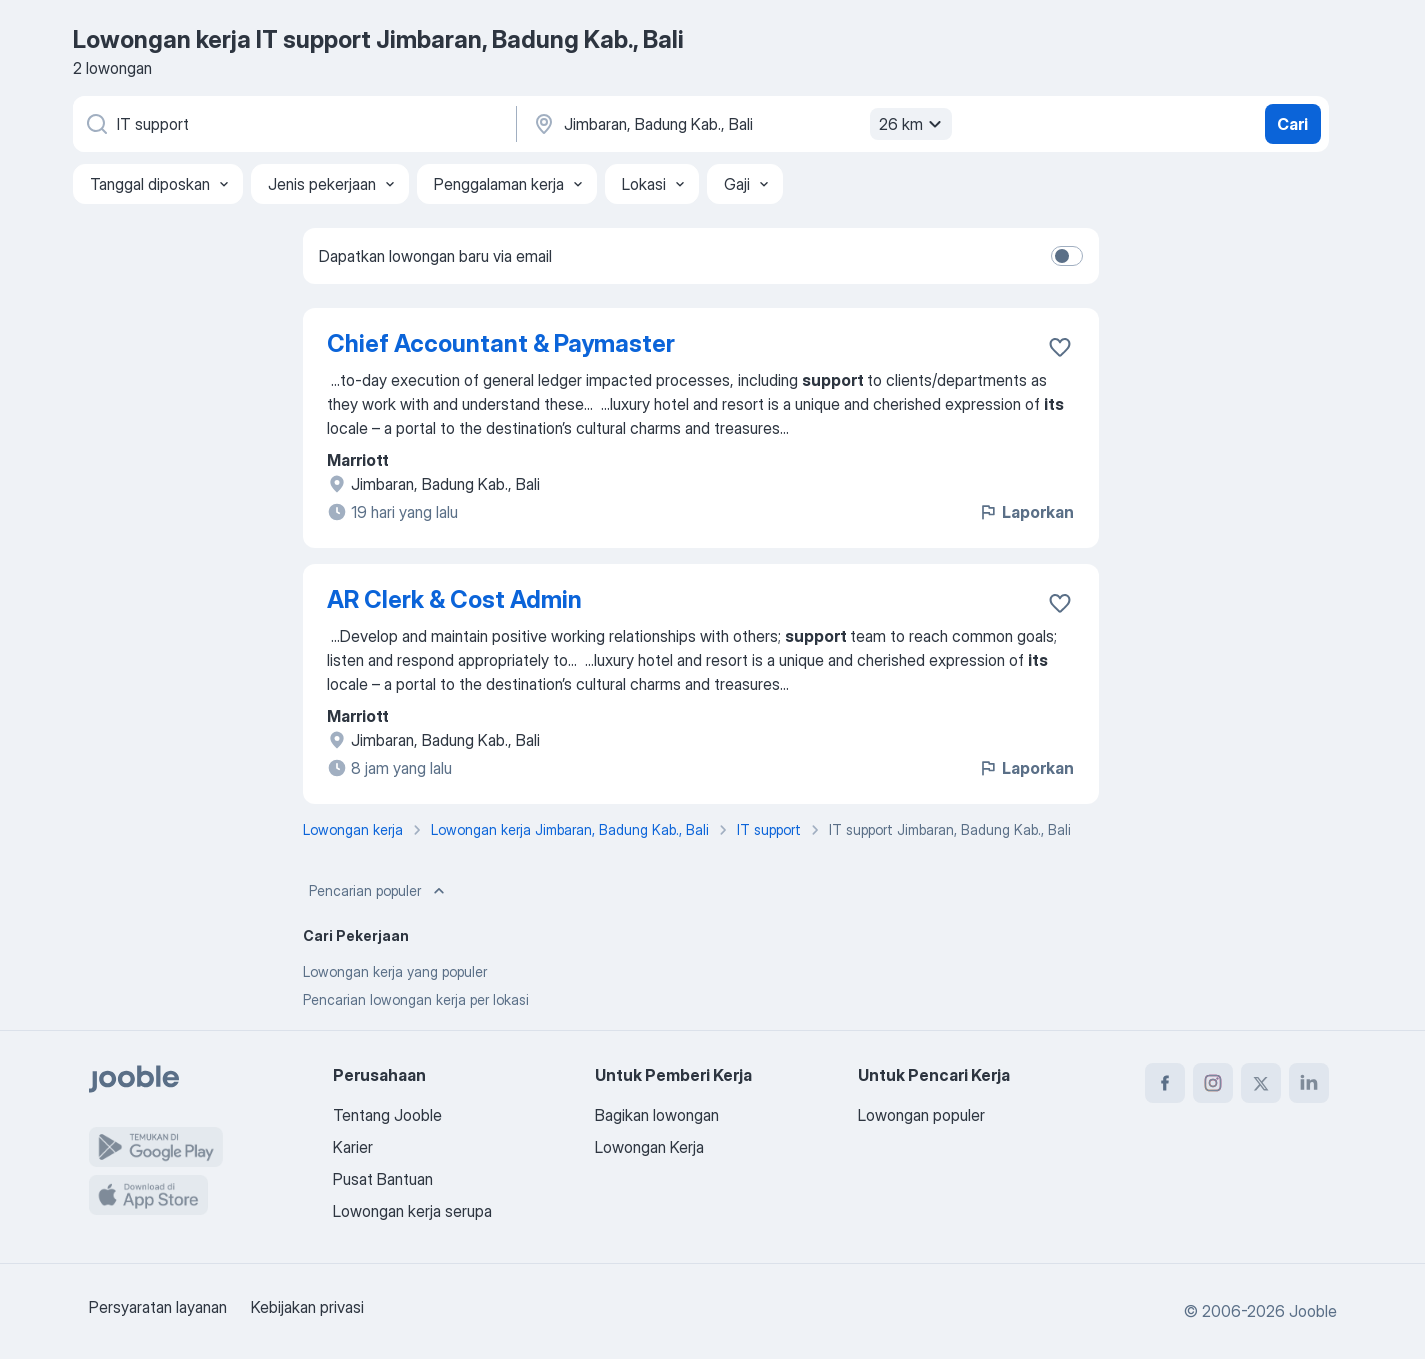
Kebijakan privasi (307, 1307)
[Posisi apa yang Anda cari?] (293, 124)
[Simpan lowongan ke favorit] (1060, 347)
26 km (913, 124)
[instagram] (1213, 1083)
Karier (353, 1147)
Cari (1292, 124)
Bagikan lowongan (657, 1115)
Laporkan (1026, 512)
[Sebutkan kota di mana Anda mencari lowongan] (740, 124)
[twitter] (1261, 1083)
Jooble (1313, 1311)
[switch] (1067, 256)
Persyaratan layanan (158, 1307)
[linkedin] (1309, 1083)
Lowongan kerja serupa (412, 1211)
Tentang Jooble (387, 1115)
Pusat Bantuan (383, 1179)
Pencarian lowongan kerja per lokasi (416, 999)
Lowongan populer (921, 1115)
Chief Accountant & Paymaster (501, 343)
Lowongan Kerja (649, 1147)
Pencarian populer (379, 891)
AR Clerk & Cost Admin (454, 599)
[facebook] (1165, 1083)
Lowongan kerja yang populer (395, 971)
